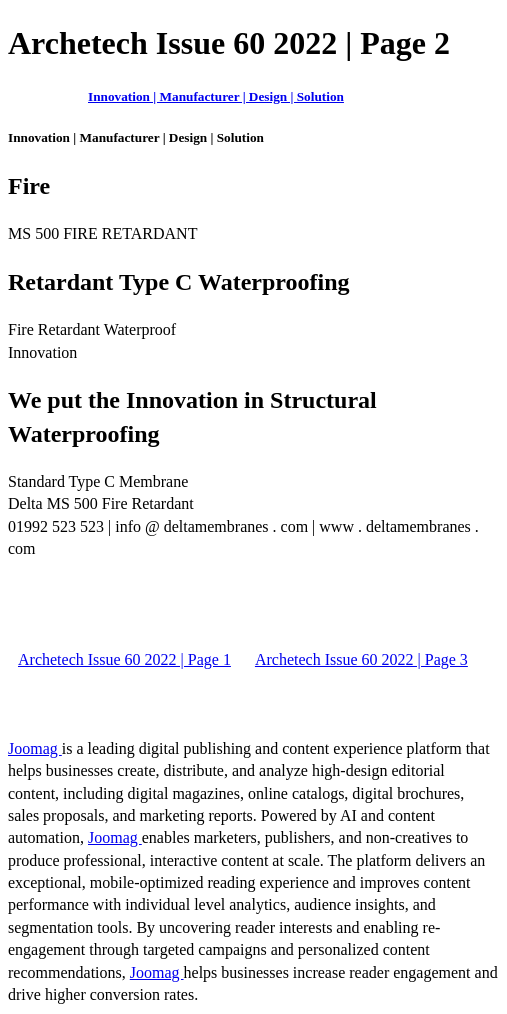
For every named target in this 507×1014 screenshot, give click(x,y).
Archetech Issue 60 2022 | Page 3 (361, 659)
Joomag (35, 748)
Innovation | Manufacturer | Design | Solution (216, 96)
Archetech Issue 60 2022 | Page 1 (124, 659)
